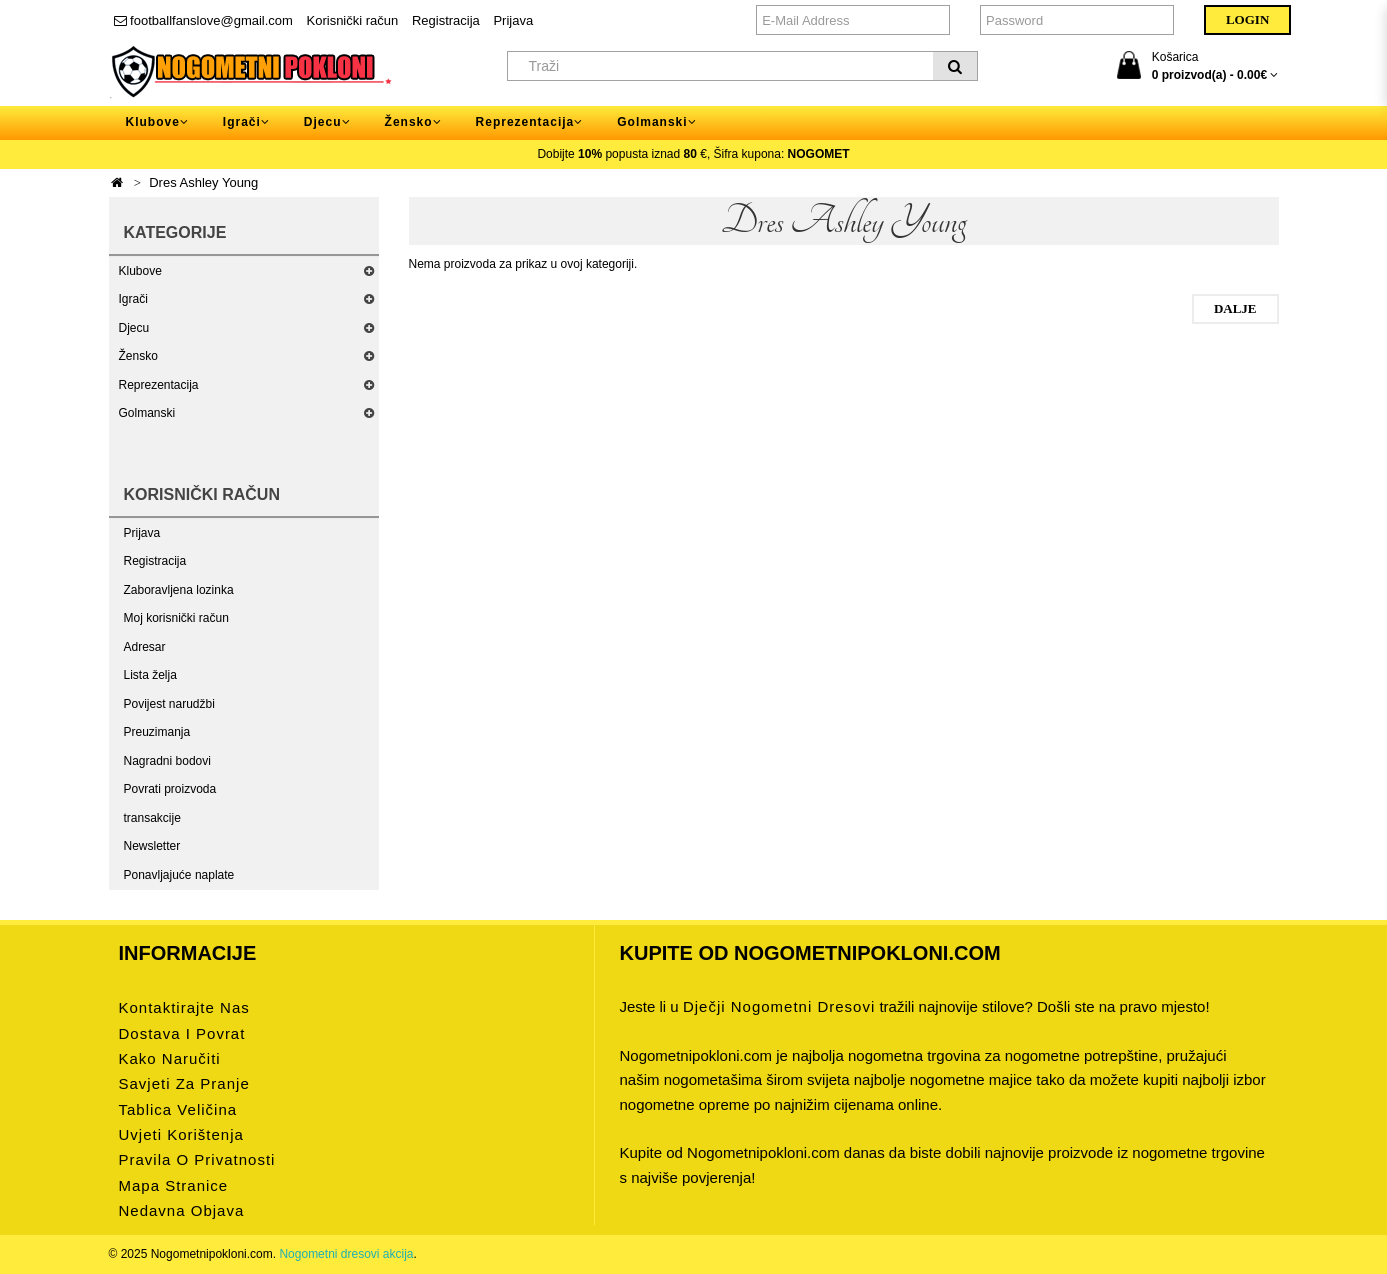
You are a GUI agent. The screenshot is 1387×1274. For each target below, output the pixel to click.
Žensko (138, 356)
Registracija (446, 20)
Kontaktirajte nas (184, 1007)
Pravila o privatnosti (197, 1159)
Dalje (1235, 308)
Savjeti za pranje (184, 1083)
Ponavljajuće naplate (179, 875)
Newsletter (152, 846)
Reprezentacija (159, 385)
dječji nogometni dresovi (779, 1006)
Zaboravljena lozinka (179, 590)
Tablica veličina (178, 1109)
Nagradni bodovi (167, 761)
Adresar (145, 647)
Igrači (133, 299)
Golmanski (147, 413)
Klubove (140, 271)
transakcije (152, 818)
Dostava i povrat (182, 1033)
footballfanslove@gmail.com (203, 20)
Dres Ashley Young (203, 182)
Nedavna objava (182, 1210)
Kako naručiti (170, 1058)
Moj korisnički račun (176, 618)
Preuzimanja (157, 732)
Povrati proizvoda (170, 789)
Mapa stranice (174, 1185)
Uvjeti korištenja (181, 1134)
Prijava (513, 20)
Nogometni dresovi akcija (346, 1254)
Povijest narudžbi (169, 704)
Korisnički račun (353, 20)
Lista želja (150, 675)
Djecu (134, 328)
